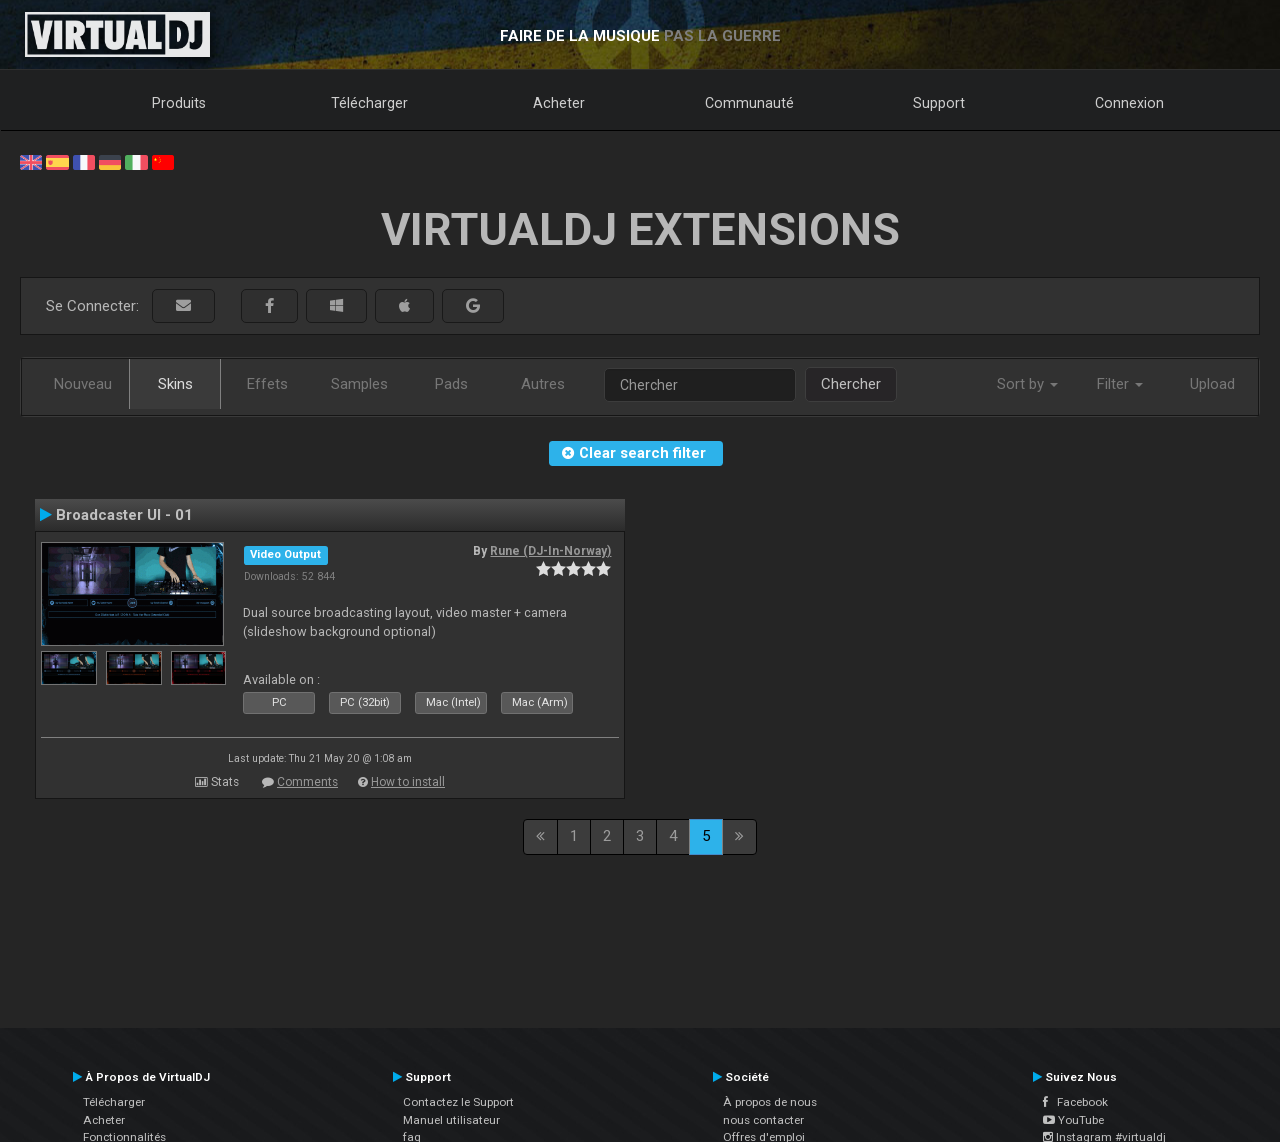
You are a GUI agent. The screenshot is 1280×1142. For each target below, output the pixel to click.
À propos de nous (770, 1102)
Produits (179, 103)
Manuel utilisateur (451, 1120)
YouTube (1073, 1120)
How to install (408, 782)
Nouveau (83, 384)
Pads (451, 384)
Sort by (1027, 384)
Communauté (749, 103)
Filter (1120, 384)
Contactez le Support (458, 1102)
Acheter (559, 103)
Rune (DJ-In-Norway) (550, 551)
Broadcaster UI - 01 (124, 515)
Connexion (1129, 103)
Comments (307, 782)
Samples (359, 384)
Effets (267, 384)
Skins (175, 384)
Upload (1212, 384)
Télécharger (369, 103)
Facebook (1075, 1102)
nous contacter (763, 1120)
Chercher (851, 384)
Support (939, 103)
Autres (543, 384)
